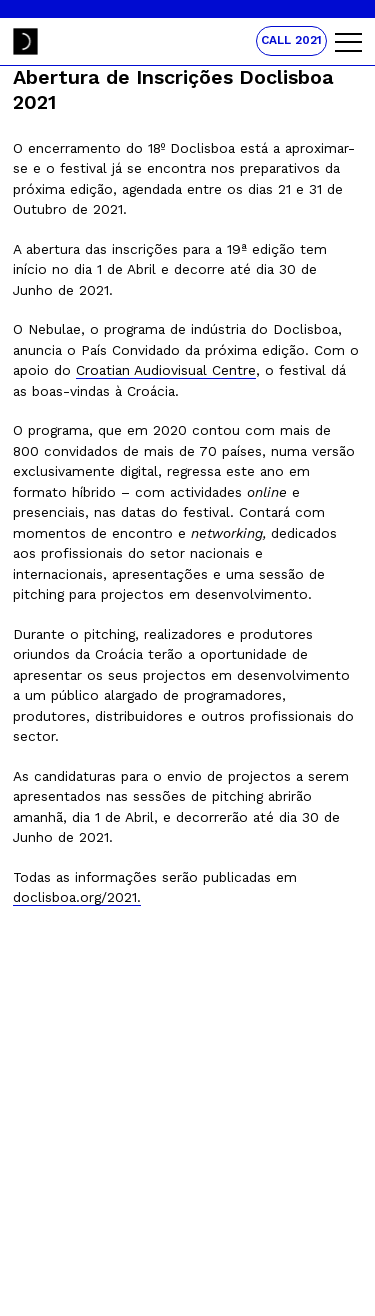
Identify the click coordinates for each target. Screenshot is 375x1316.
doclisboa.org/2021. (77, 897)
